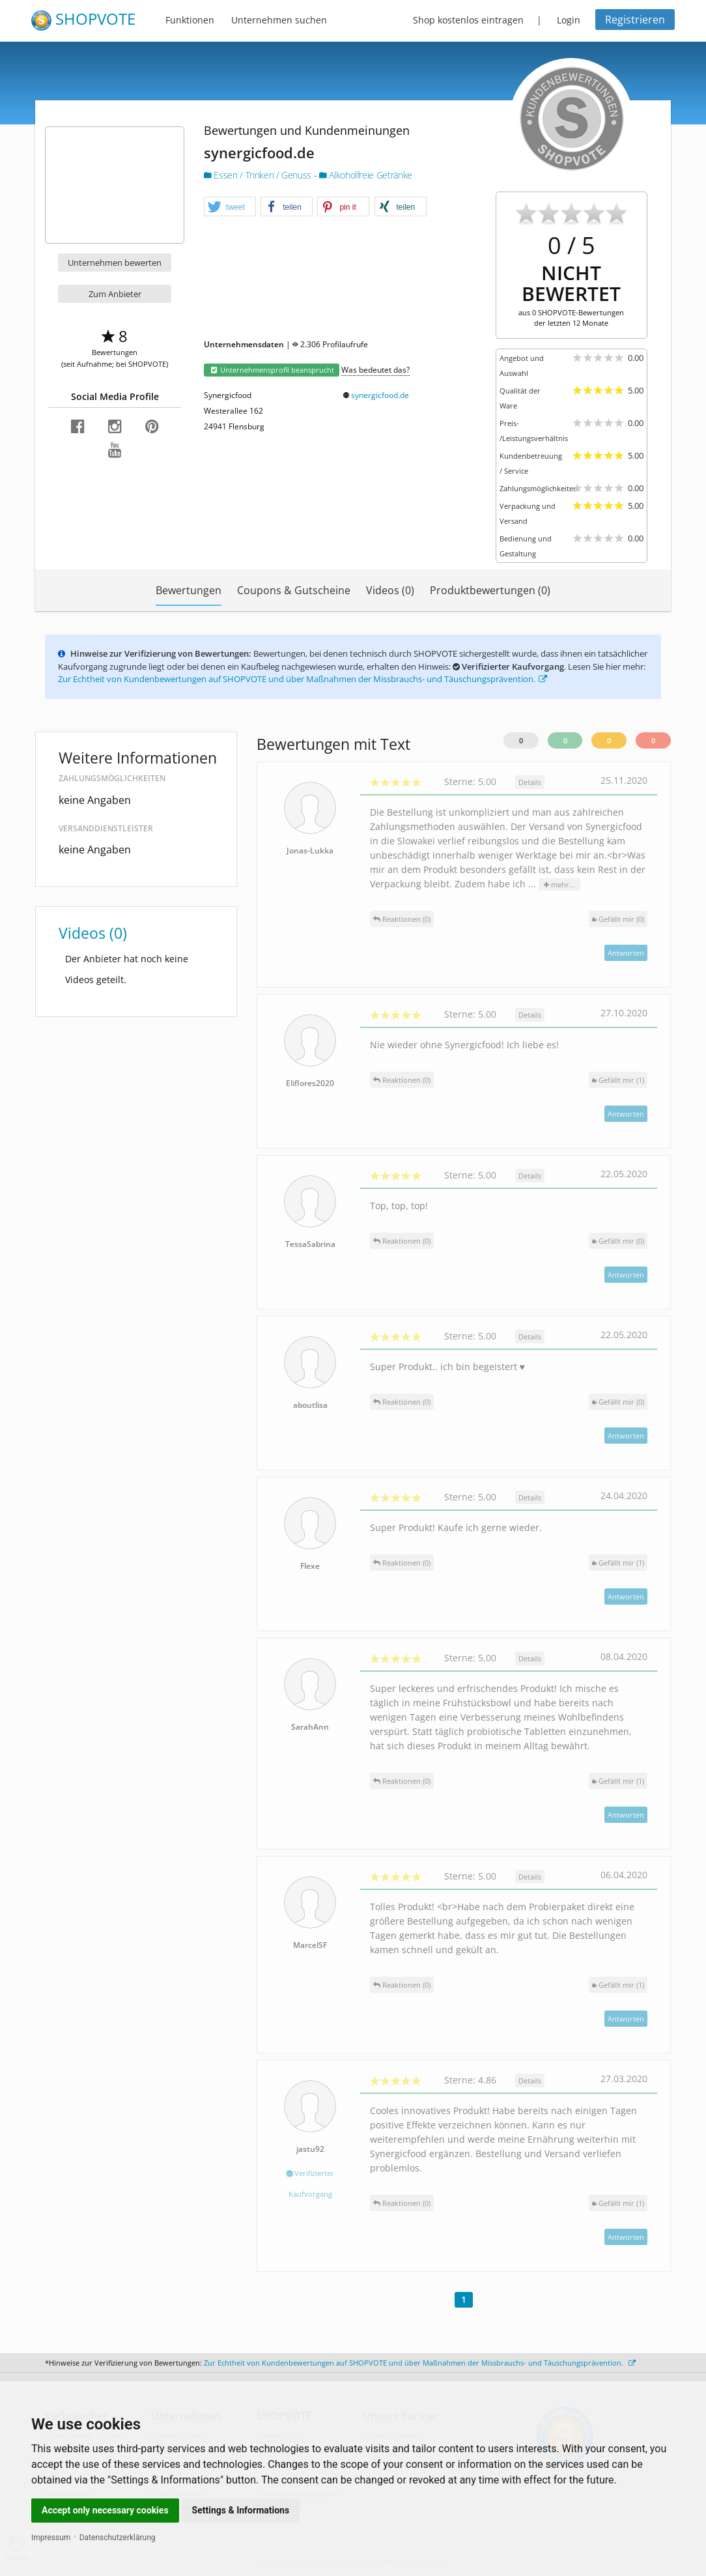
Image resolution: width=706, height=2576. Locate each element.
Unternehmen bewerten (115, 262)
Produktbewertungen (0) (490, 590)
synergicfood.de (380, 395)
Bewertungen (188, 590)
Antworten (626, 953)
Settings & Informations (241, 2510)
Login (568, 20)
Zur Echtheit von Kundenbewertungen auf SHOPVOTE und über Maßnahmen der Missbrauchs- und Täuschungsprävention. (302, 679)
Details (529, 782)
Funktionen (189, 20)
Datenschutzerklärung (117, 2537)
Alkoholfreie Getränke (365, 175)
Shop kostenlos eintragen (468, 20)
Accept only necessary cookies (105, 2510)
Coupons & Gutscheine (293, 590)
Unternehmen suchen (279, 20)
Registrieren (635, 19)
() (618, 919)
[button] (230, 207)
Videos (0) (390, 590)
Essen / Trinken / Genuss (259, 175)
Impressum (50, 2537)
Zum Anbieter (115, 294)
